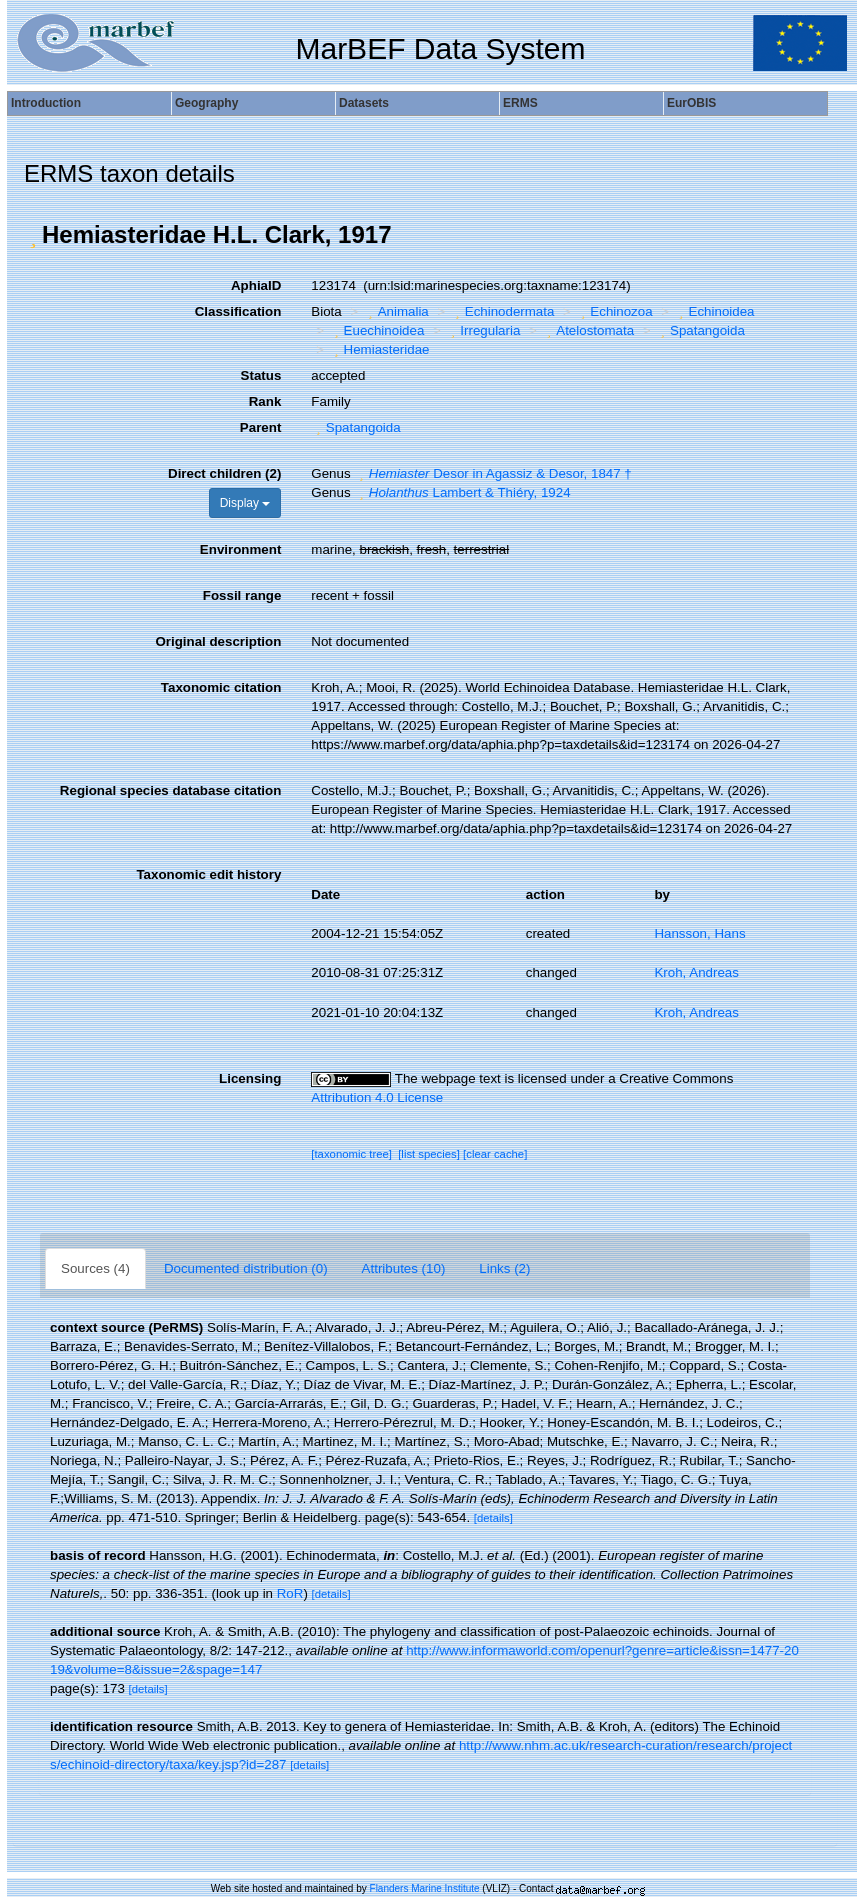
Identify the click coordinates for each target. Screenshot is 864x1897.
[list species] (429, 1154)
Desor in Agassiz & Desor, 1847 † (492, 473)
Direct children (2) (224, 473)
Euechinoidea (376, 330)
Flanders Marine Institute (425, 1888)
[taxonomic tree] (351, 1154)
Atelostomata (588, 330)
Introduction (46, 103)
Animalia (396, 311)
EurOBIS (691, 103)
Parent (260, 427)
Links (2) (504, 1268)
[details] (493, 1518)
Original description (218, 641)
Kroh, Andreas (696, 972)
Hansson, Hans (699, 933)
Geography (206, 103)
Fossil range (242, 595)
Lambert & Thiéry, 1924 (462, 492)
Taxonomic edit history (208, 874)
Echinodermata (502, 311)
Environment (240, 549)
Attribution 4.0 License (377, 1097)
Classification (238, 311)
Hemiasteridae (379, 349)
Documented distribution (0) (246, 1268)
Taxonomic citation (221, 687)
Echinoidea (714, 311)
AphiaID (256, 285)
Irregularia (483, 330)
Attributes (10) (404, 1268)
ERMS (520, 103)
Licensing (250, 1078)
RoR (290, 1593)
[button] (33, 235)
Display (245, 503)
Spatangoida (700, 330)
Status (261, 375)
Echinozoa (614, 311)
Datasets (364, 103)
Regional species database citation (170, 790)
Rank (265, 401)
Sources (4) (95, 1268)
